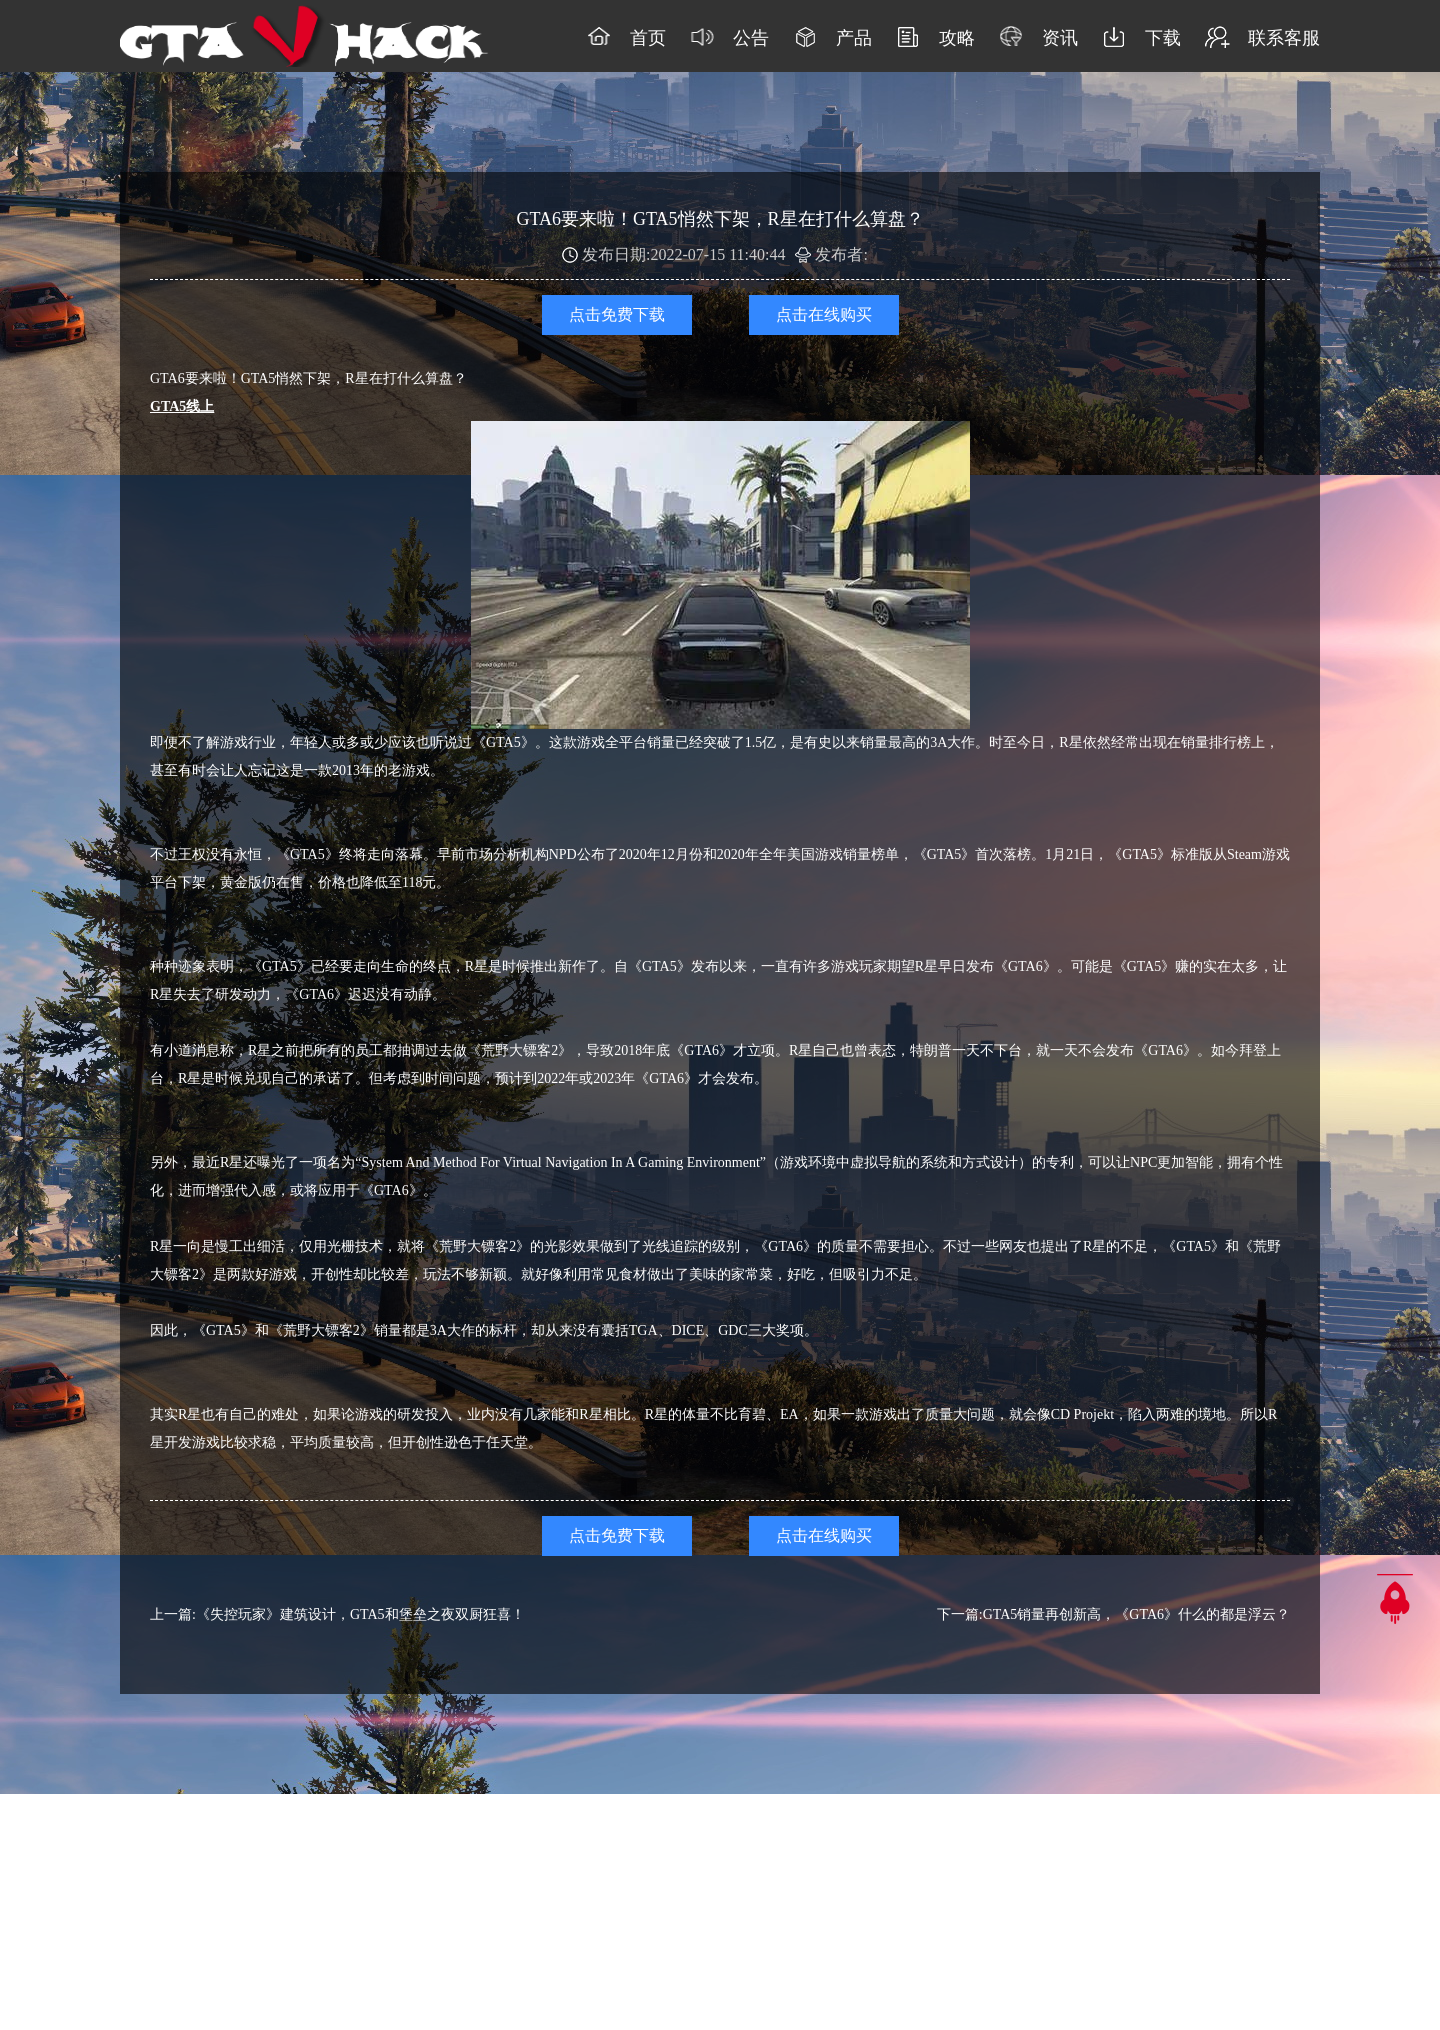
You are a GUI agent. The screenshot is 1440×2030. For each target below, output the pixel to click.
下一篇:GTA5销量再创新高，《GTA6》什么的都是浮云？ (1113, 1614)
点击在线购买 (824, 314)
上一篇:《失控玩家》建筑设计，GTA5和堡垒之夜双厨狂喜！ (337, 1614)
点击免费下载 (617, 314)
